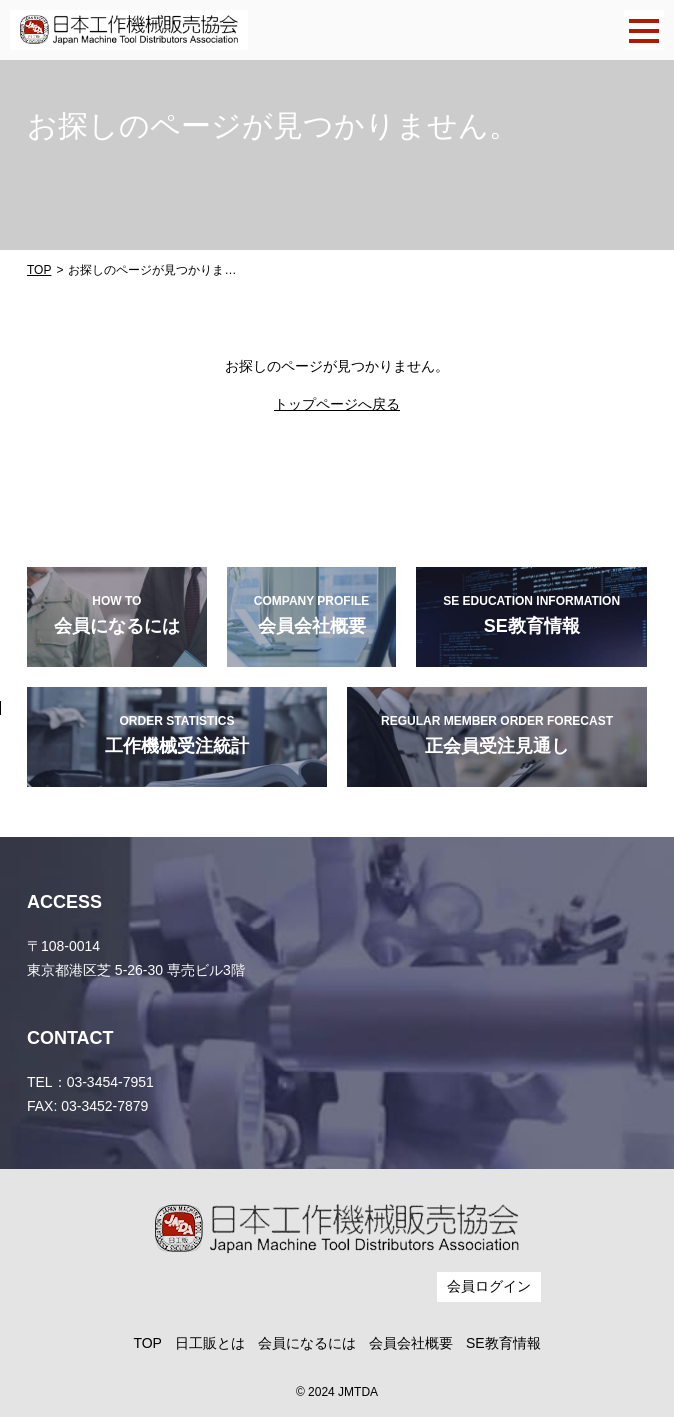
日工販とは (210, 1343)
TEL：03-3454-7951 (90, 1082)
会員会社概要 (411, 1343)
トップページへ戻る (337, 404)
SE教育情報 (503, 1343)
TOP (39, 270)
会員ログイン (489, 1286)
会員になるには (307, 1343)
